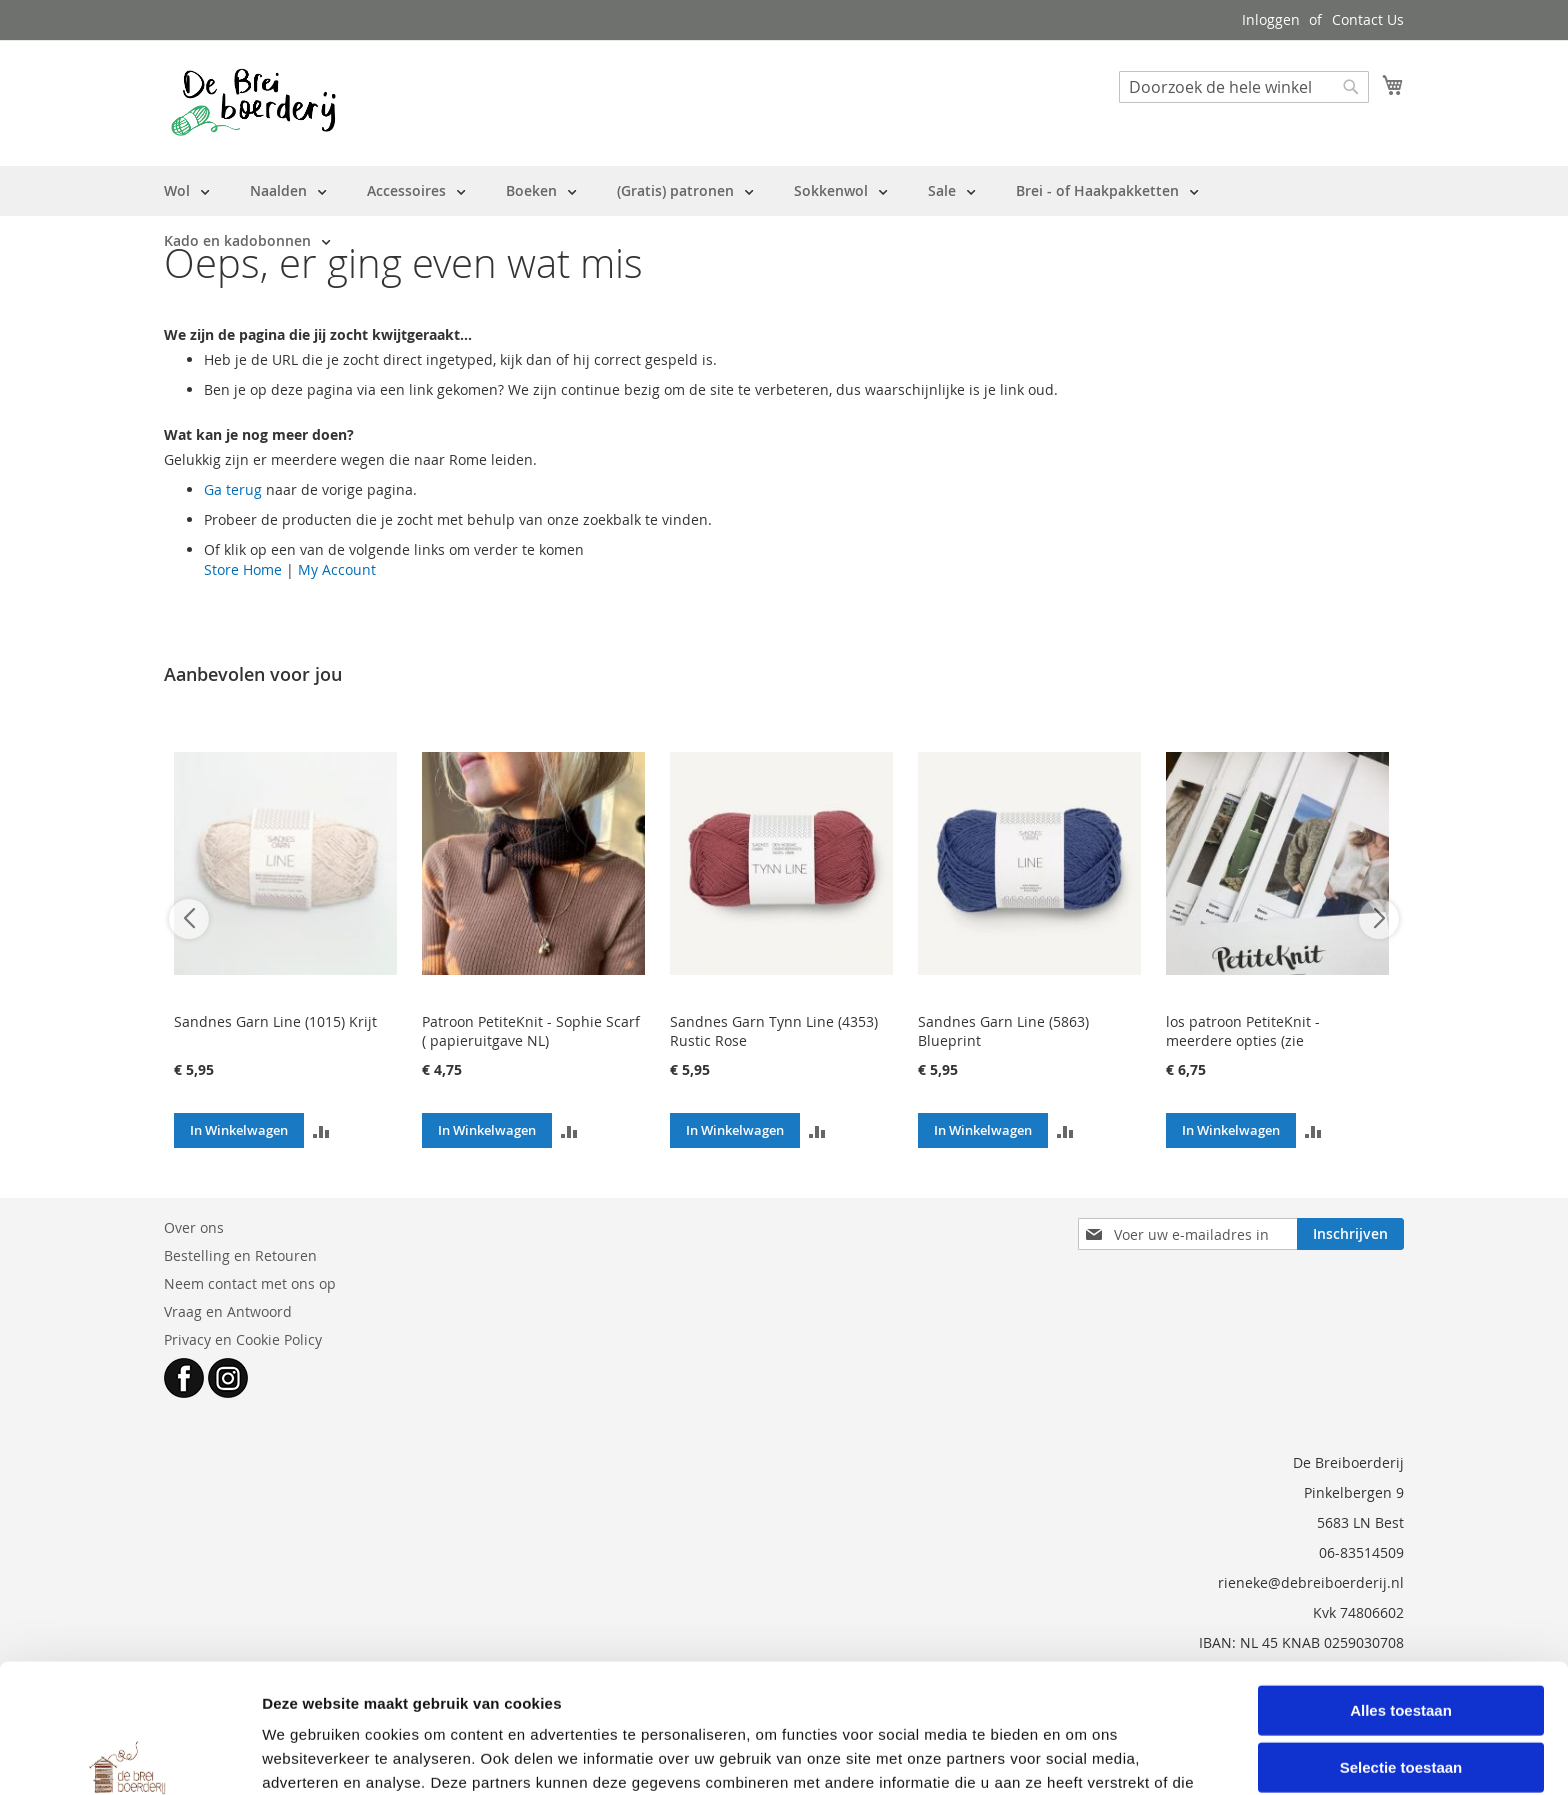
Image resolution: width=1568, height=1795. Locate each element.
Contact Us (1368, 19)
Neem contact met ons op (250, 1283)
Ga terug (233, 489)
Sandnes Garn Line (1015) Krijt (275, 1021)
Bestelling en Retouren (240, 1255)
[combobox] (1244, 87)
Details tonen (1080, 1755)
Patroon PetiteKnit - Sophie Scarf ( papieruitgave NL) (531, 1031)
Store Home (243, 569)
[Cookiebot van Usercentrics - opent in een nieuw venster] (129, 1756)
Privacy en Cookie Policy (243, 1339)
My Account (337, 569)
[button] (321, 1130)
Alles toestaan (1401, 1594)
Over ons (194, 1227)
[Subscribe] (1350, 1234)
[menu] (784, 216)
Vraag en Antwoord (228, 1311)
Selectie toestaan (1401, 1652)
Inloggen (1271, 19)
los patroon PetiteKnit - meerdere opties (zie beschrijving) (1243, 1040)
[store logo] (253, 102)
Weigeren (1400, 1709)
